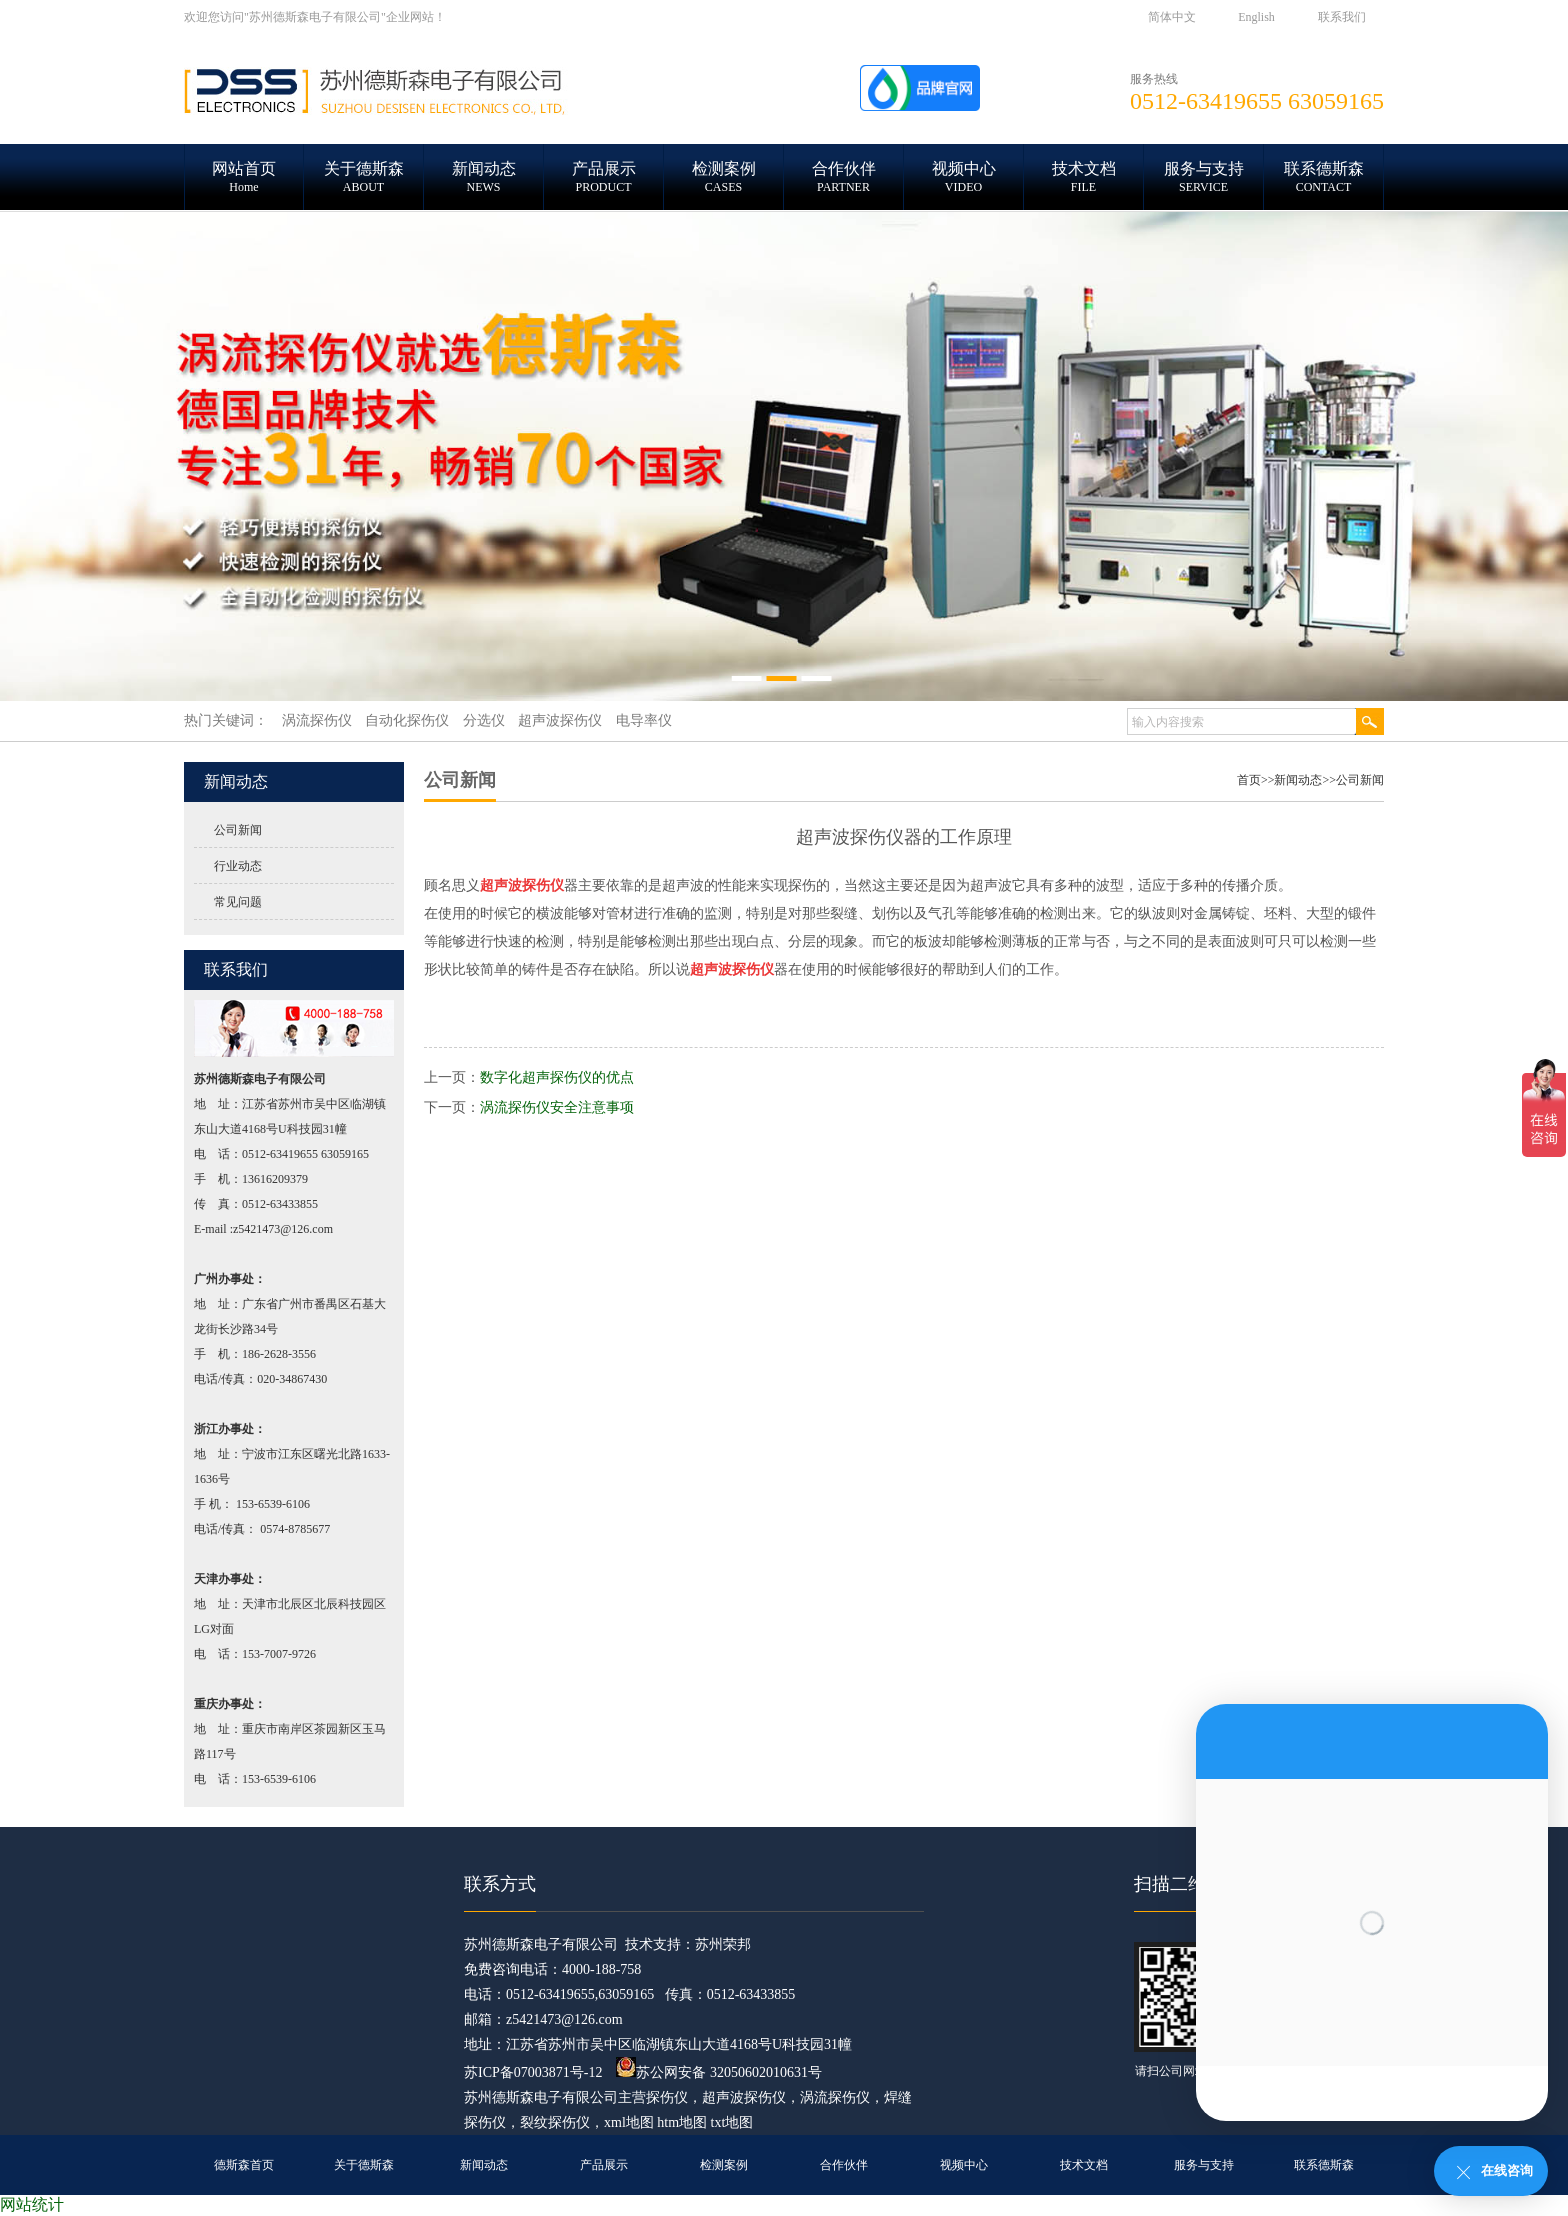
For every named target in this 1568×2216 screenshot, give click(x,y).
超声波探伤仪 (744, 2097)
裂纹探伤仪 (555, 2122)
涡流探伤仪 (835, 2097)
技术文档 (1084, 2165)
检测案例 (724, 2165)
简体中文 (1172, 17)
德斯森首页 (244, 2165)
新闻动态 (1298, 780)
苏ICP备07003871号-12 (533, 2072)
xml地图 (629, 2122)
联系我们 (1342, 17)
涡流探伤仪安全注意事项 (557, 1107)
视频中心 (964, 2165)
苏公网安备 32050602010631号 (719, 2072)
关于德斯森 (364, 2165)
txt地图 (732, 2122)
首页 (1249, 780)
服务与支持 (1204, 2165)
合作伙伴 (844, 2165)
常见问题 (238, 902)
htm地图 (682, 2122)
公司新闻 (238, 830)
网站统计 (32, 2204)
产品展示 (604, 2165)
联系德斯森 (1324, 2165)
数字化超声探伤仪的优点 (557, 1077)
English (1256, 17)
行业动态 (238, 866)
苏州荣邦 (723, 1944)
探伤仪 (667, 2097)
